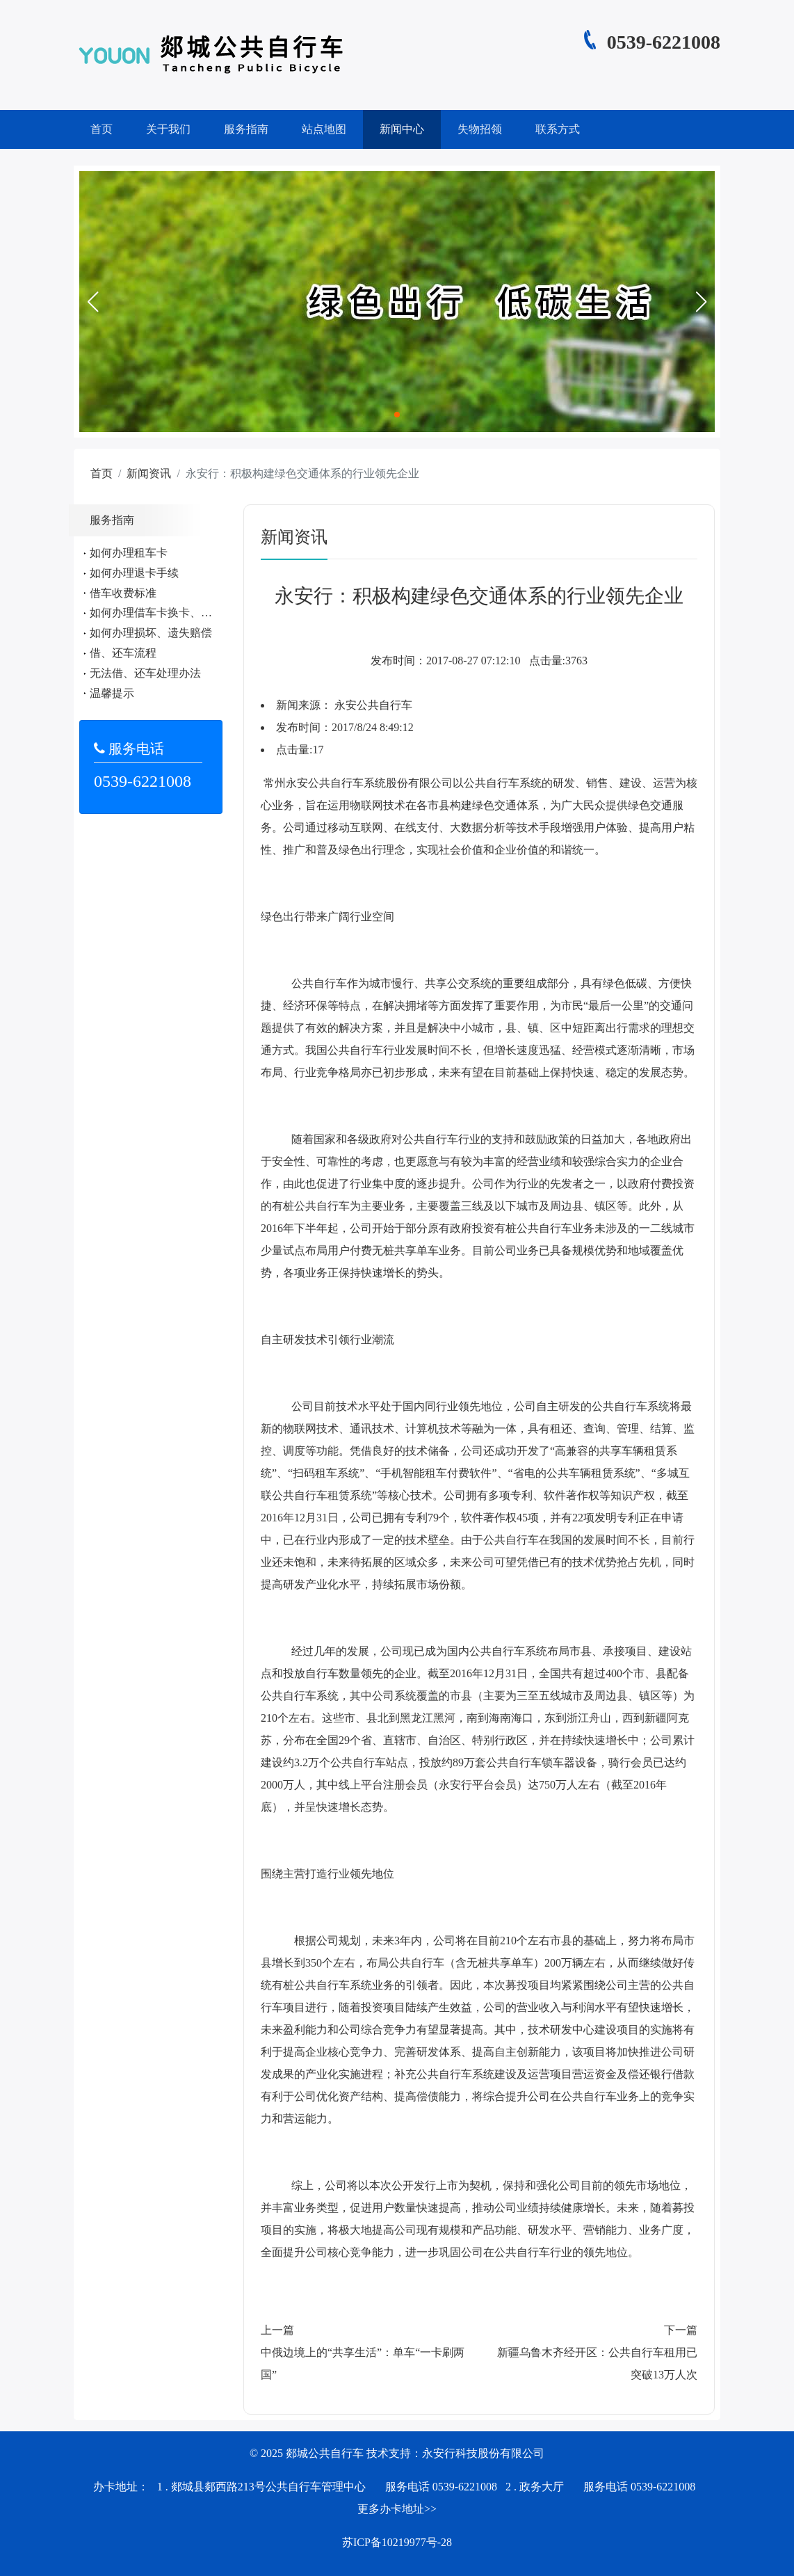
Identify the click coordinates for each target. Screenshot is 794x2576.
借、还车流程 (123, 653)
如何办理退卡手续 (134, 573)
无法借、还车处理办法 (145, 673)
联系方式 (557, 129)
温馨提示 (112, 693)
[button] (92, 301)
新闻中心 (402, 129)
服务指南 (246, 129)
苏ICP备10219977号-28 (397, 2542)
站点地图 (324, 129)
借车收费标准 (123, 593)
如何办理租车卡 (129, 553)
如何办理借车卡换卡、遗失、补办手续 (184, 612)
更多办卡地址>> (397, 2509)
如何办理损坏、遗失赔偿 (151, 633)
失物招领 (479, 129)
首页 (101, 129)
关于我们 (168, 129)
